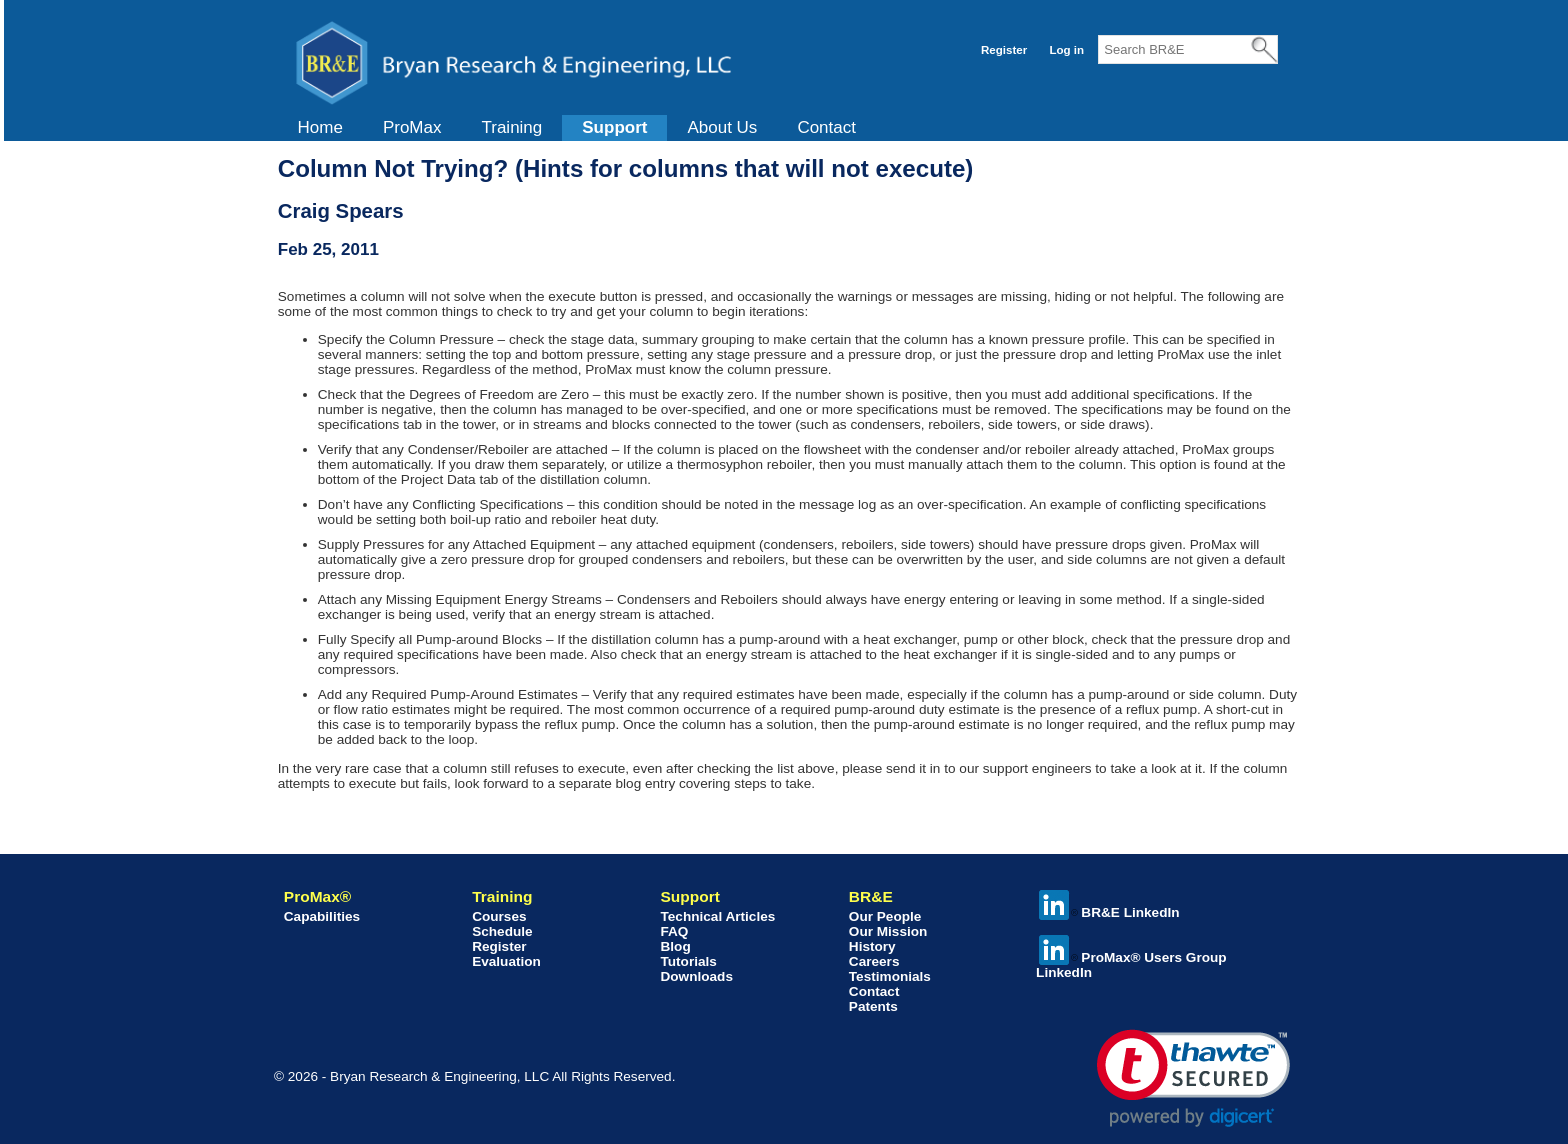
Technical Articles (717, 916)
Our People (885, 916)
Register (1004, 50)
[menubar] (577, 128)
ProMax (412, 127)
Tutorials (688, 961)
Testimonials (890, 976)
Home (320, 127)
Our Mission (888, 931)
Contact (826, 127)
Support (614, 127)
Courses (499, 916)
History (872, 946)
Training (511, 127)
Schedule (502, 931)
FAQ (674, 931)
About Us (722, 127)
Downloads (696, 976)
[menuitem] (320, 128)
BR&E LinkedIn (1109, 912)
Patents (873, 1006)
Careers (874, 961)
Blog (675, 946)
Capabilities (322, 916)
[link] (1193, 1078)
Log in (1066, 50)
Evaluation (506, 961)
